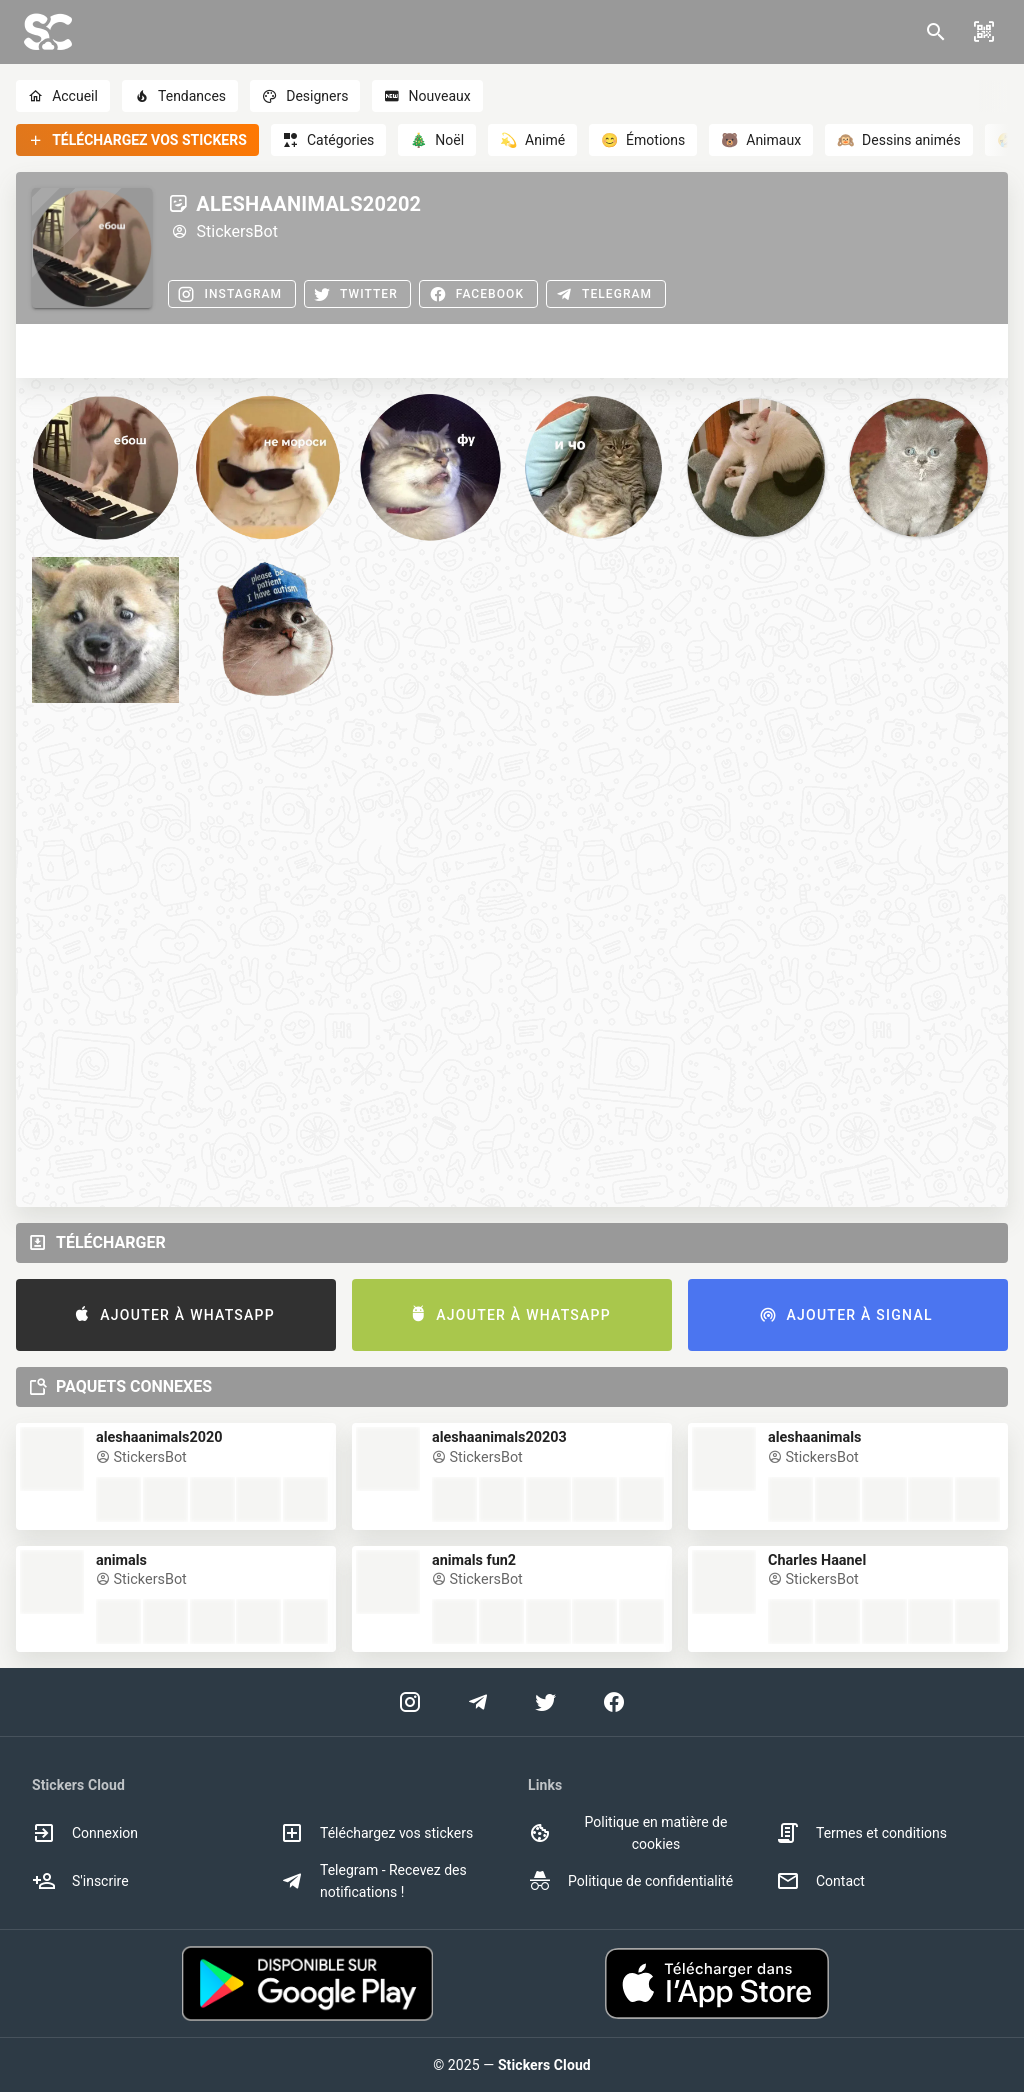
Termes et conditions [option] (861, 1833)
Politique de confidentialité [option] (630, 1881)
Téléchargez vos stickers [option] (376, 1833)
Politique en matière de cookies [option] (627, 1833)
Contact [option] (820, 1881)
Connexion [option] (85, 1833)
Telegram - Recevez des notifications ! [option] (373, 1881)
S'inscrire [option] (80, 1881)
